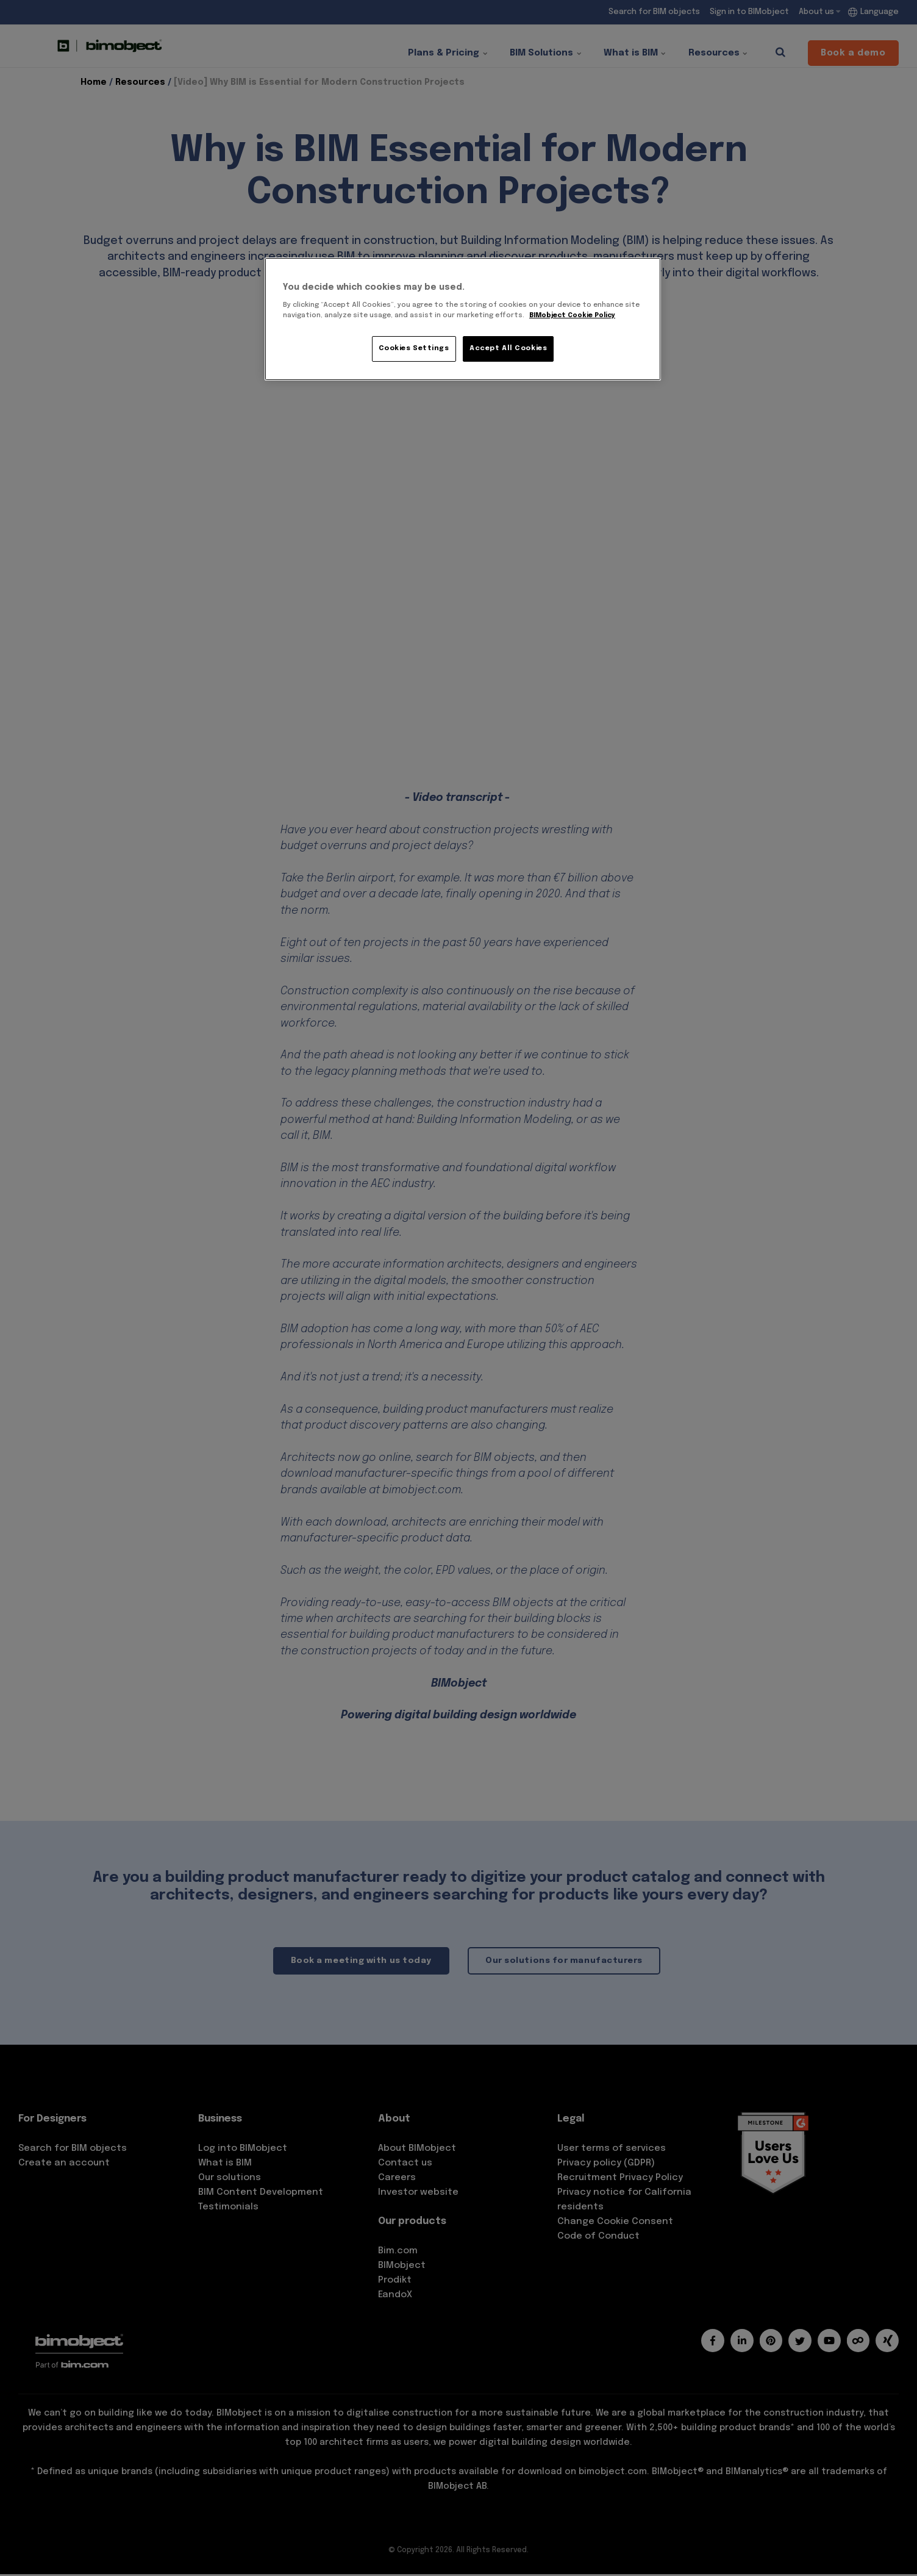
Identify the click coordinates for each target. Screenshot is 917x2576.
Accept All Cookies (508, 348)
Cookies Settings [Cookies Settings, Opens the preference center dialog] (414, 348)
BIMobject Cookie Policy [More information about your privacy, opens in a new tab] (574, 315)
